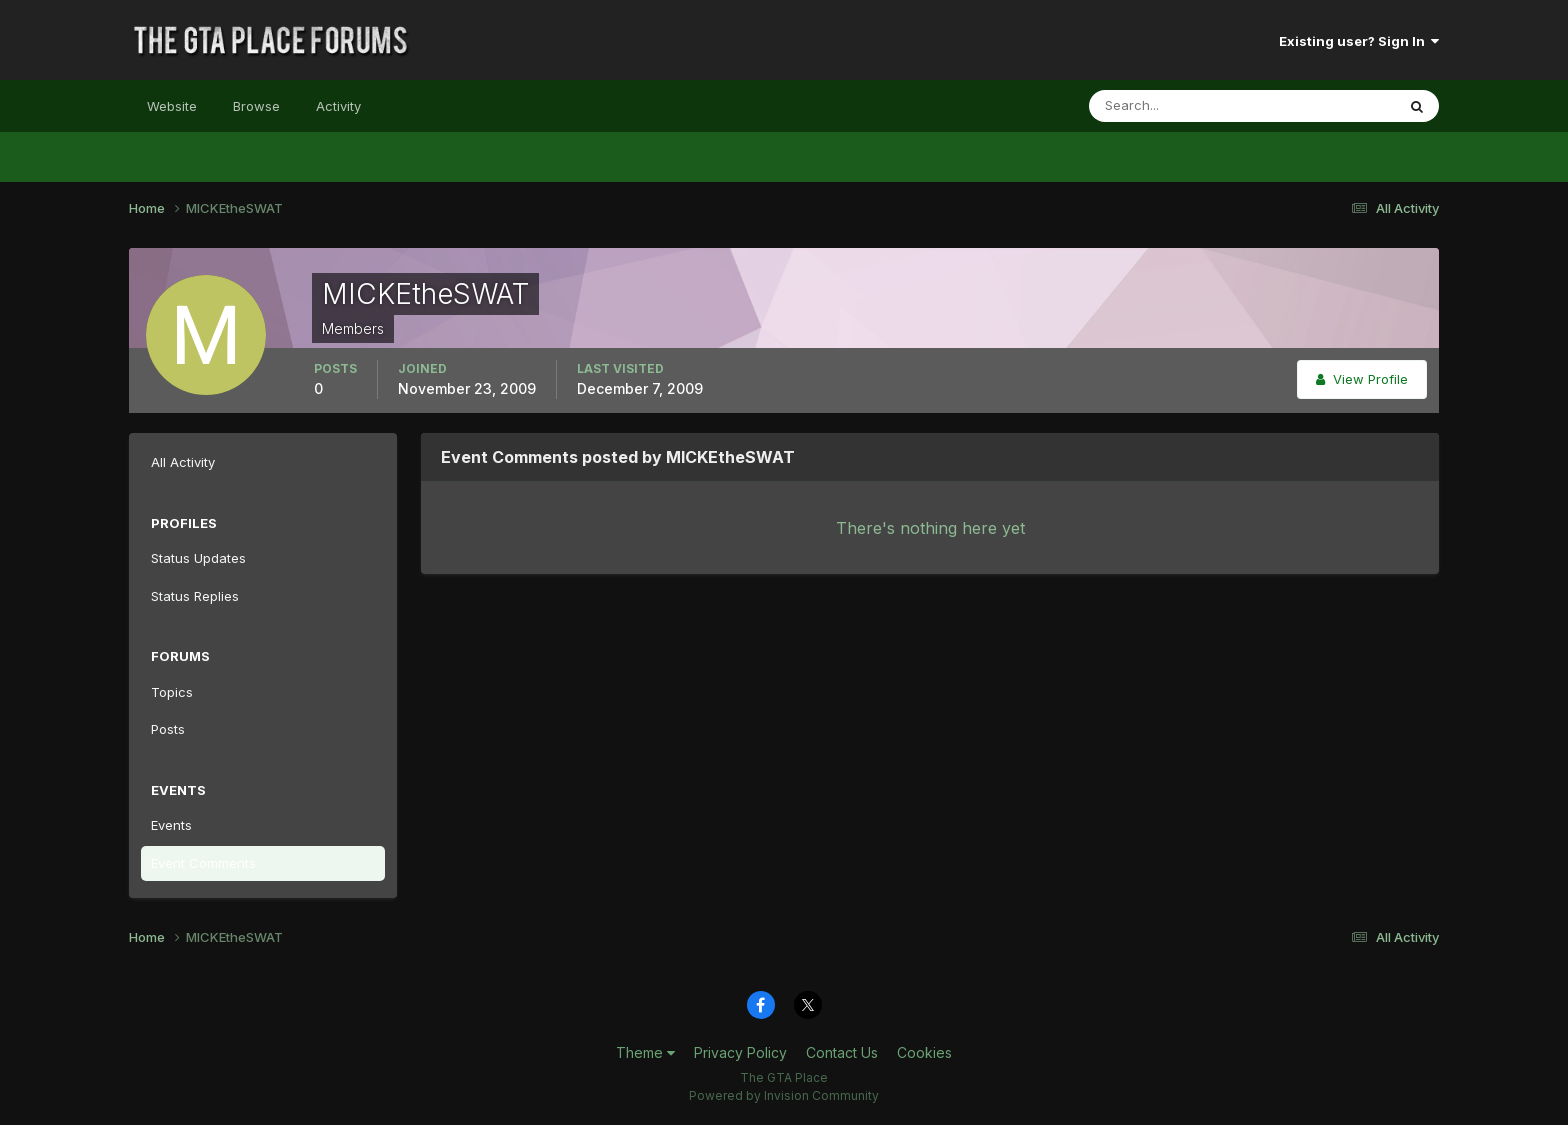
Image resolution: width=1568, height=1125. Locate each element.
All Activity (183, 462)
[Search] (1177, 106)
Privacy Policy (740, 1052)
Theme (645, 1052)
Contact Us (842, 1052)
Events (171, 825)
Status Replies (195, 596)
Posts (168, 729)
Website (172, 106)
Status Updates (198, 558)
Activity (338, 106)
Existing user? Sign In (1359, 41)
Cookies (924, 1052)
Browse (256, 106)
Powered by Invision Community (784, 1095)
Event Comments (203, 863)
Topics (172, 692)
